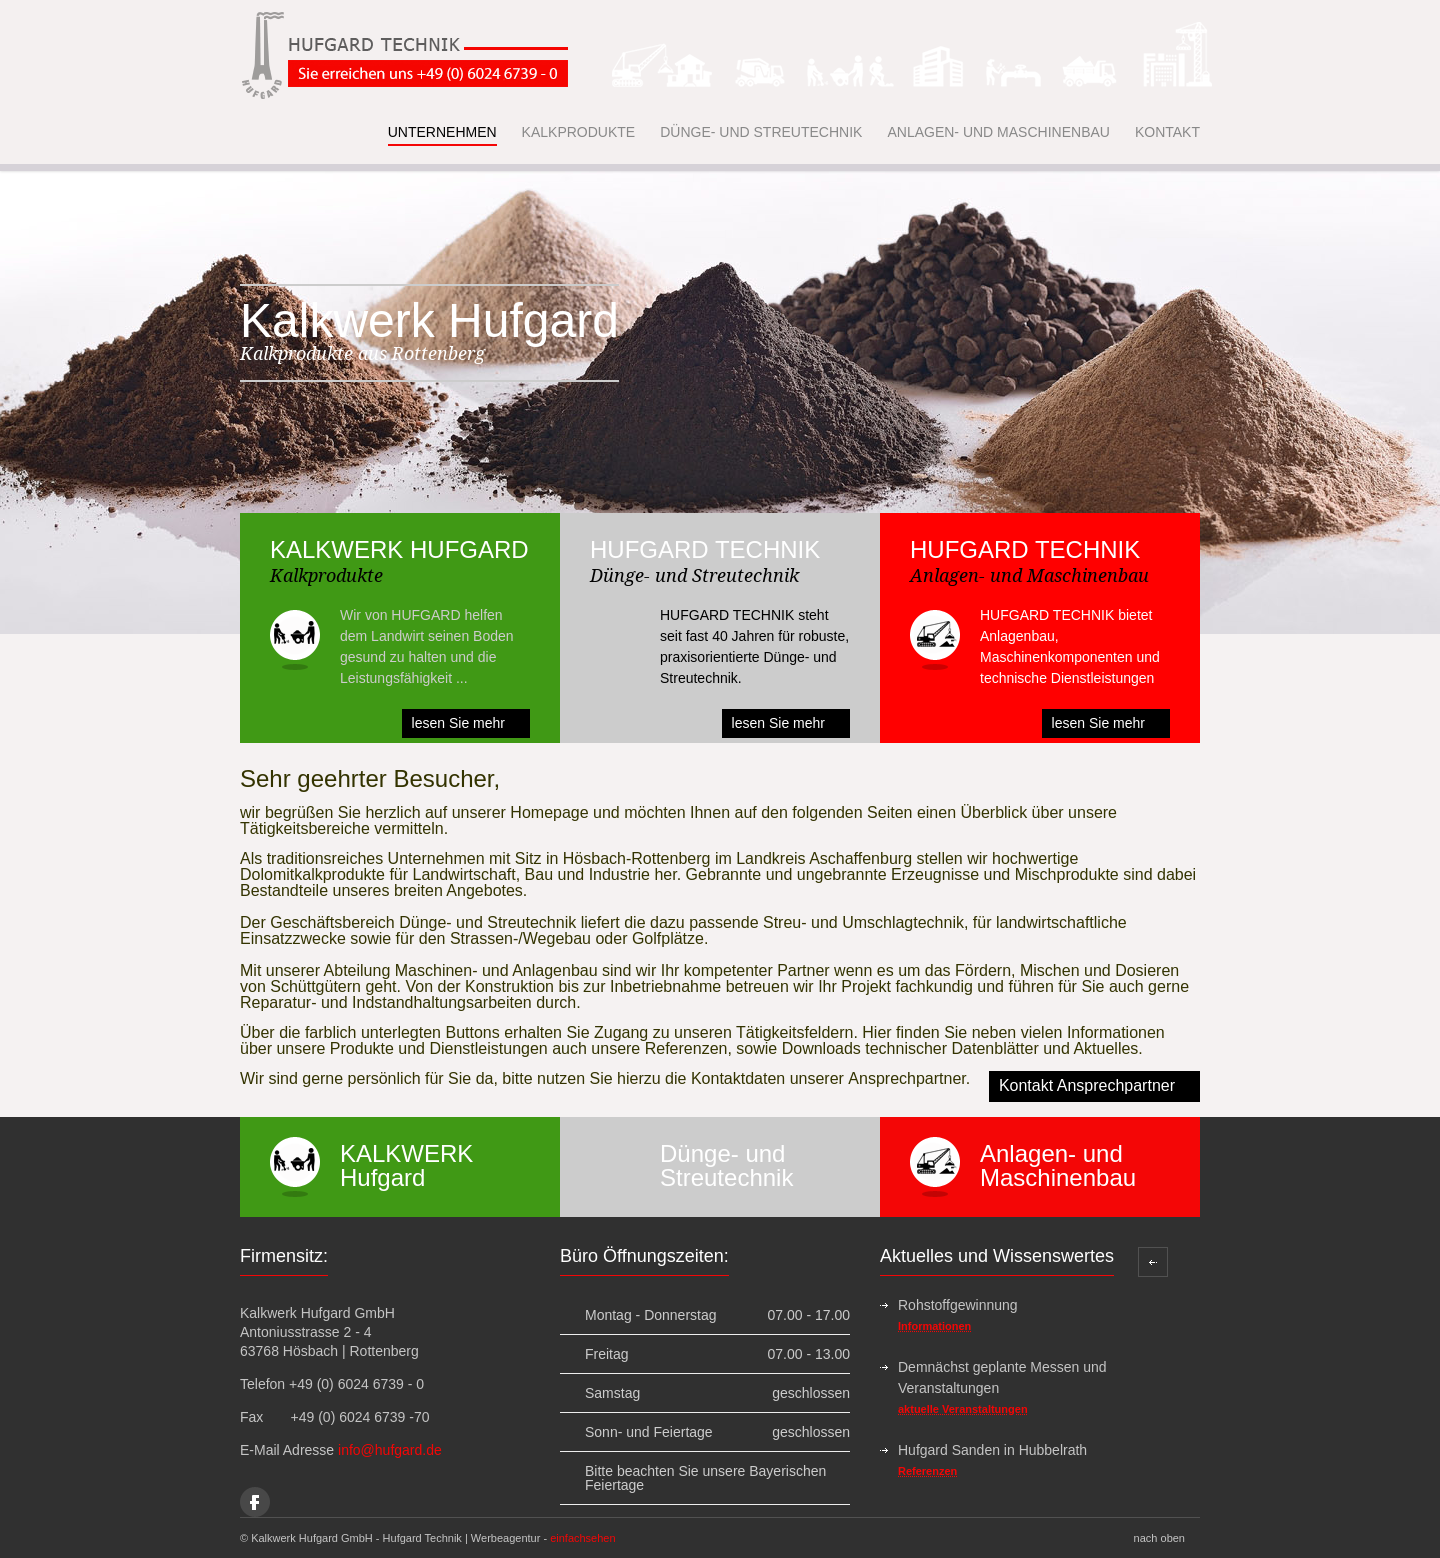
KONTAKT (1167, 132)
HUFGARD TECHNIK (705, 549)
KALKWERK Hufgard (406, 1165)
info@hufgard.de (390, 1450)
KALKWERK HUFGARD (399, 549)
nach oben (1159, 1538)
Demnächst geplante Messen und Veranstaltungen (1002, 1377)
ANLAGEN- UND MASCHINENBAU (998, 132)
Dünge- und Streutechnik (726, 1165)
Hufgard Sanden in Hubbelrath (992, 1450)
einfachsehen (582, 1538)
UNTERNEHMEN (442, 132)
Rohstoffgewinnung (958, 1305)
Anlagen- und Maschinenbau (1058, 1165)
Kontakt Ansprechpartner (1087, 1085)
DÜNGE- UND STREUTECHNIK (761, 132)
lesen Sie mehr (458, 723)
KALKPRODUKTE (579, 132)
